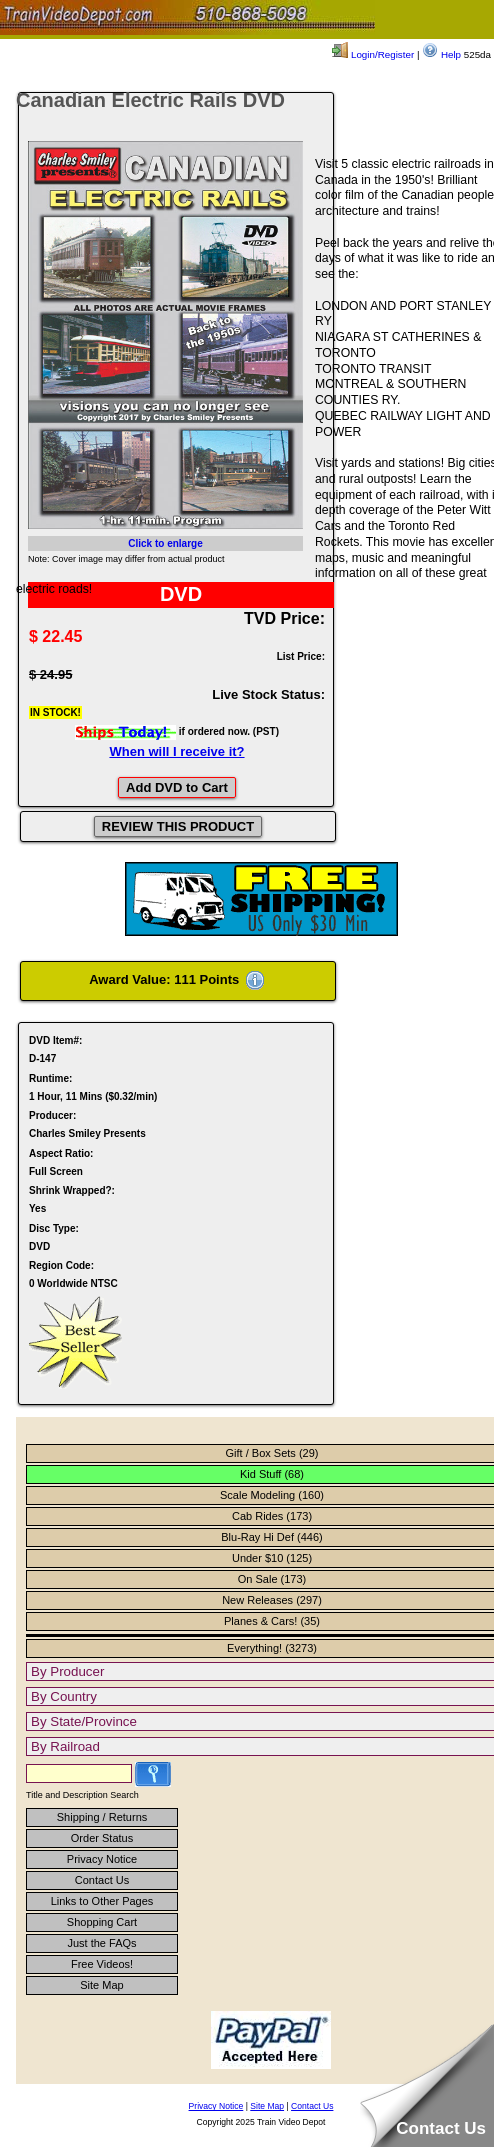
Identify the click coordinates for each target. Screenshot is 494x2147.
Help (441, 54)
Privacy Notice (102, 1859)
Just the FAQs (101, 1943)
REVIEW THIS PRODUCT (178, 826)
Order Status (102, 1838)
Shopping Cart (102, 1922)
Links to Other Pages (102, 1901)
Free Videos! (102, 1964)
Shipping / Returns (102, 1817)
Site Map (101, 1985)
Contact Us (102, 1880)
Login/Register (373, 54)
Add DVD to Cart (177, 787)
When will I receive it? (176, 751)
